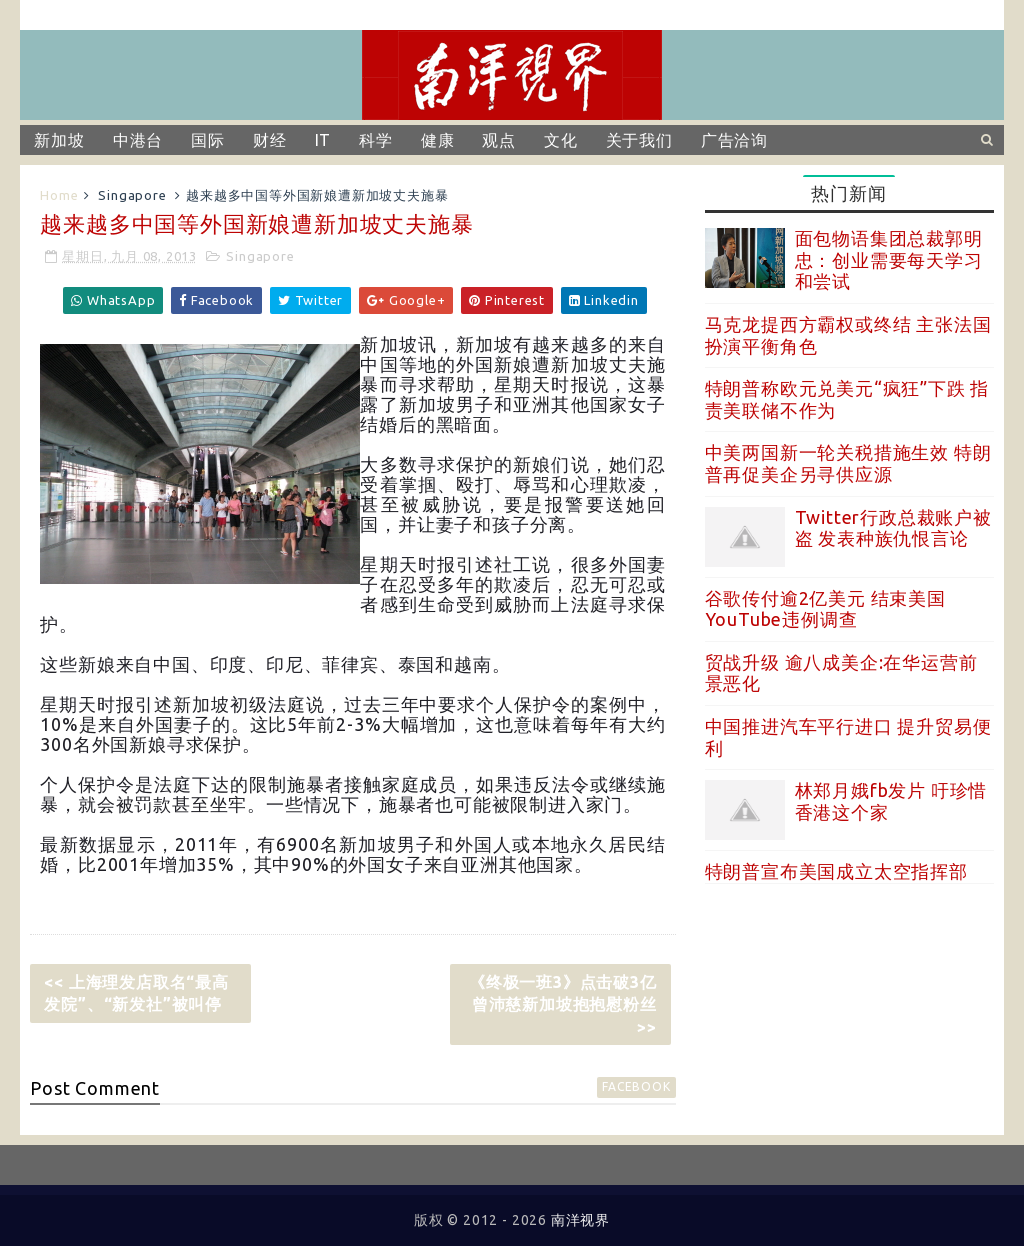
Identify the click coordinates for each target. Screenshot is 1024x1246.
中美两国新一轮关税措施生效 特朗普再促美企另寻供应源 (848, 463)
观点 (499, 140)
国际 (208, 140)
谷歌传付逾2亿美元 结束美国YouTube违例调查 (825, 609)
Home (59, 195)
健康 (438, 140)
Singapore (132, 195)
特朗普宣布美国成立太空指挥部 (836, 871)
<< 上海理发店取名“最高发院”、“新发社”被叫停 (136, 993)
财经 (270, 140)
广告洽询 (734, 140)
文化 (561, 140)
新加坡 (59, 140)
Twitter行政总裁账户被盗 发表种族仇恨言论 (893, 528)
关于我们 (639, 140)
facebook (636, 1086)
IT (323, 140)
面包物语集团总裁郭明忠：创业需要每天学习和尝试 (889, 259)
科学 (376, 140)
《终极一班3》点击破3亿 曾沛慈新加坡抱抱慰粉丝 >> (570, 1004)
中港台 (138, 140)
